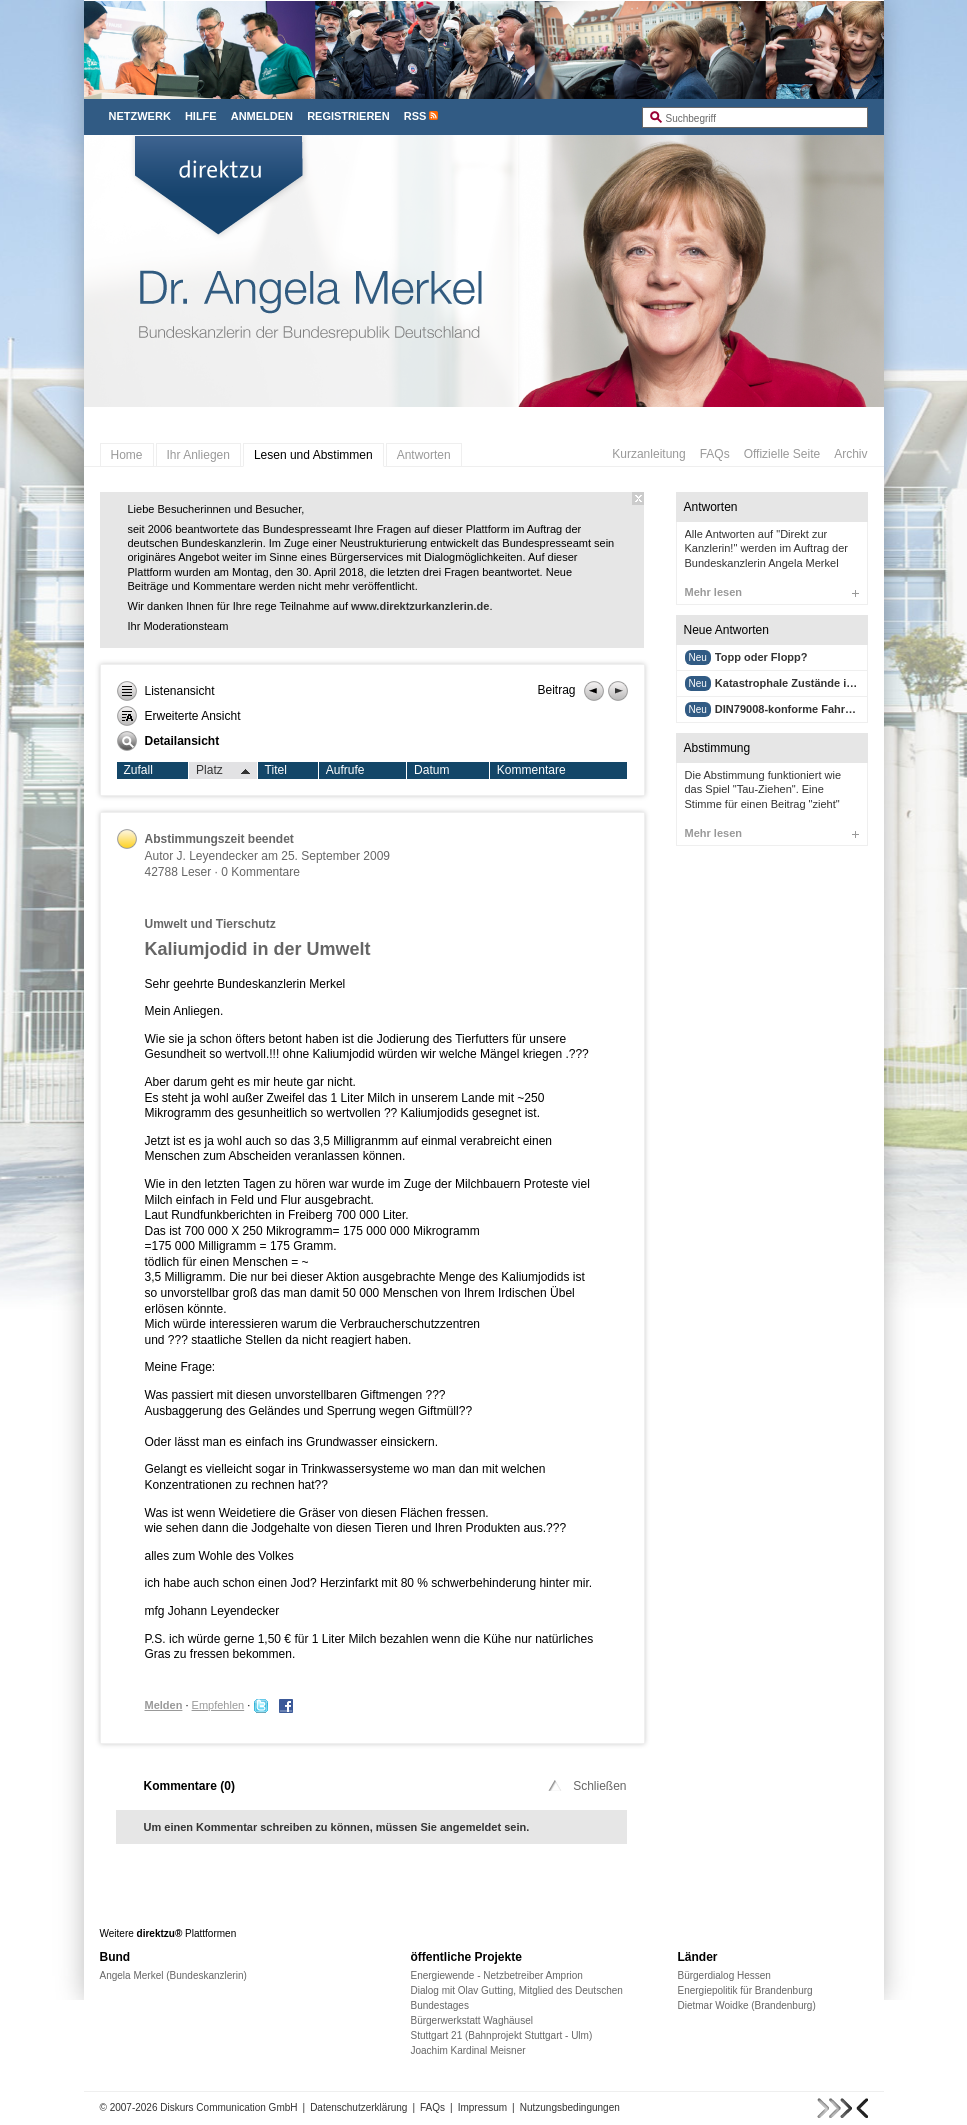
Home (127, 455)
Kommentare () (189, 1786)
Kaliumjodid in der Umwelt (258, 949)
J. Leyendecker (217, 856)
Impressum (482, 2107)
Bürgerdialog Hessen (724, 1975)
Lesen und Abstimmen (313, 455)
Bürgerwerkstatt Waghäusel (472, 2020)
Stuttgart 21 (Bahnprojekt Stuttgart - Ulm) (502, 2035)
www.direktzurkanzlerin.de (420, 606)
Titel (276, 770)
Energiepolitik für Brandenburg (745, 1990)
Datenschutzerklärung (358, 2107)
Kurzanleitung (648, 454)
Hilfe (201, 116)
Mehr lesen (772, 592)
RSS (415, 116)
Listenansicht (166, 691)
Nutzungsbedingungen (570, 2107)
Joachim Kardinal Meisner (468, 2050)
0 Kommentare (260, 872)
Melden (164, 1705)
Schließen (585, 1786)
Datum (431, 770)
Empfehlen (218, 1705)
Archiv (850, 454)
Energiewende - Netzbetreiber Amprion (497, 1975)
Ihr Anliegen (198, 455)
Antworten (424, 455)
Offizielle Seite (782, 454)
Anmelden (262, 116)
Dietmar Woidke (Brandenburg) (747, 2005)
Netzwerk (140, 116)
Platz (223, 771)
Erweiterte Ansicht (179, 716)
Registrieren (348, 116)
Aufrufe (345, 770)
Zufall (138, 770)
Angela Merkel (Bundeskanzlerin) (173, 1975)
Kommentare (531, 770)
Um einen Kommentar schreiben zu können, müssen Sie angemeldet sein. (337, 1827)
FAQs (715, 454)
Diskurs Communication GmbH (228, 2107)
